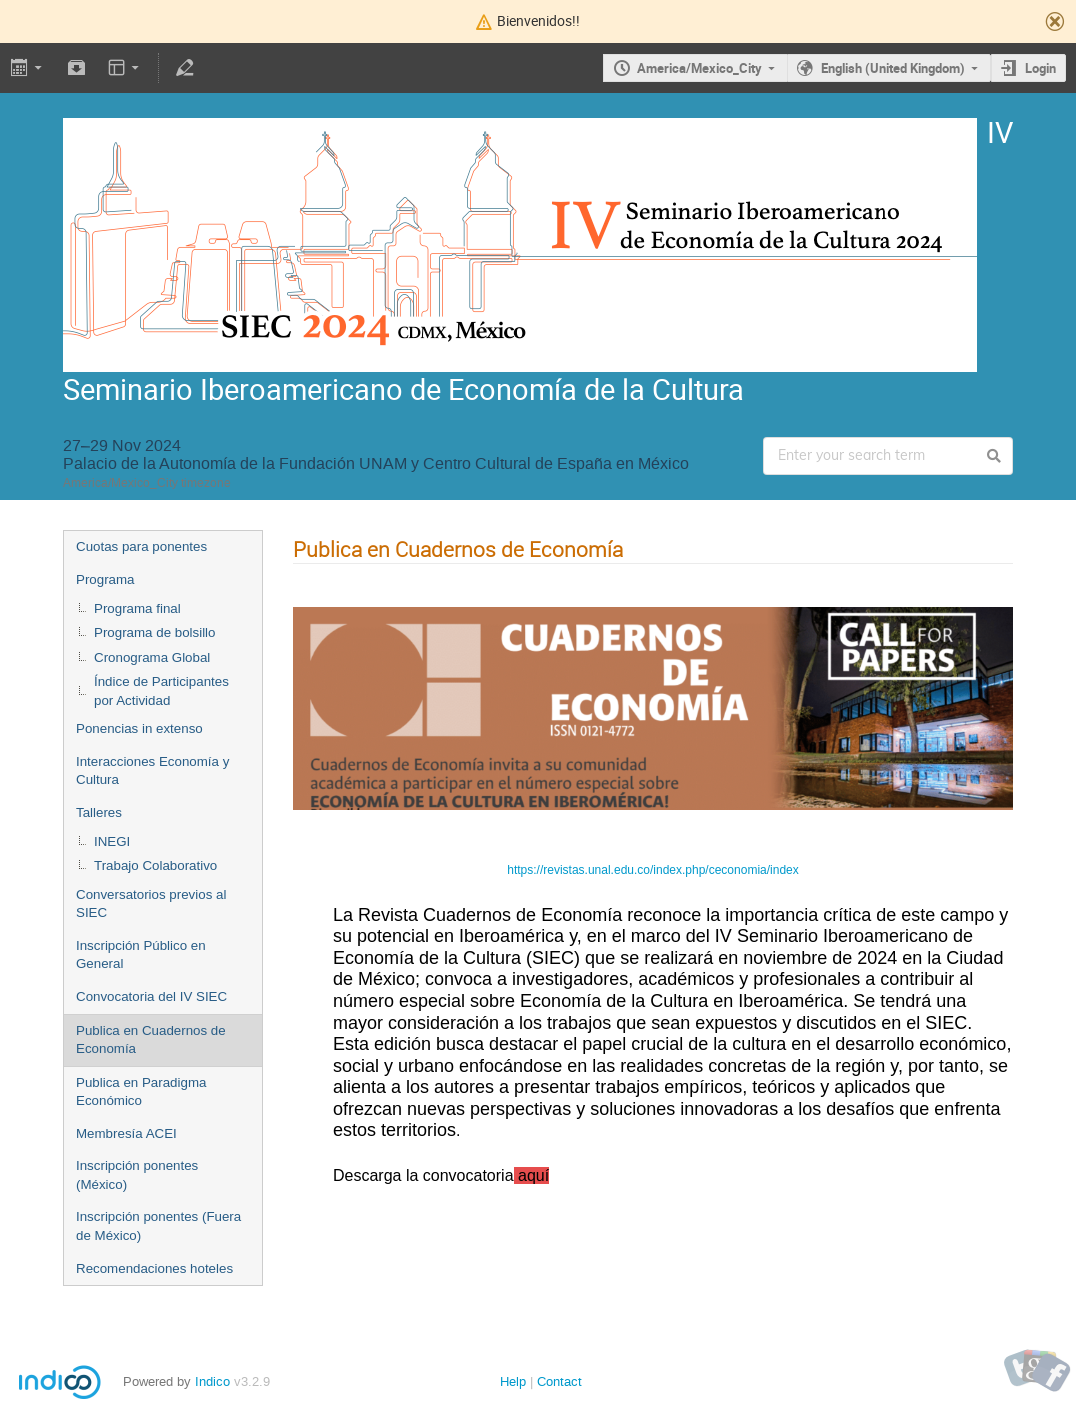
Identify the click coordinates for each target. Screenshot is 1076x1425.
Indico (212, 1381)
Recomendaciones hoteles (154, 1268)
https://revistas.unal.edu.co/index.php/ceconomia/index (653, 870)
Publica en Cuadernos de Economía (151, 1040)
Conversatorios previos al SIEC (151, 904)
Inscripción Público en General (141, 955)
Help (513, 1381)
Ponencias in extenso (139, 728)
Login (1040, 68)
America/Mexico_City (699, 68)
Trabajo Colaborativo (155, 865)
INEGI (112, 841)
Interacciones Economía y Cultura (152, 771)
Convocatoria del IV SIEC (151, 996)
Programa (105, 579)
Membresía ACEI (126, 1133)
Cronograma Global (152, 657)
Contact (559, 1381)
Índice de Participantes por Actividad (161, 691)
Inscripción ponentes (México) (137, 1175)
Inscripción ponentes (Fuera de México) (158, 1226)
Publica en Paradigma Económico (141, 1092)
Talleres (99, 812)
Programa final (137, 608)
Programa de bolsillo (155, 632)
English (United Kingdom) (893, 68)
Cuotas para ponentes (141, 546)
